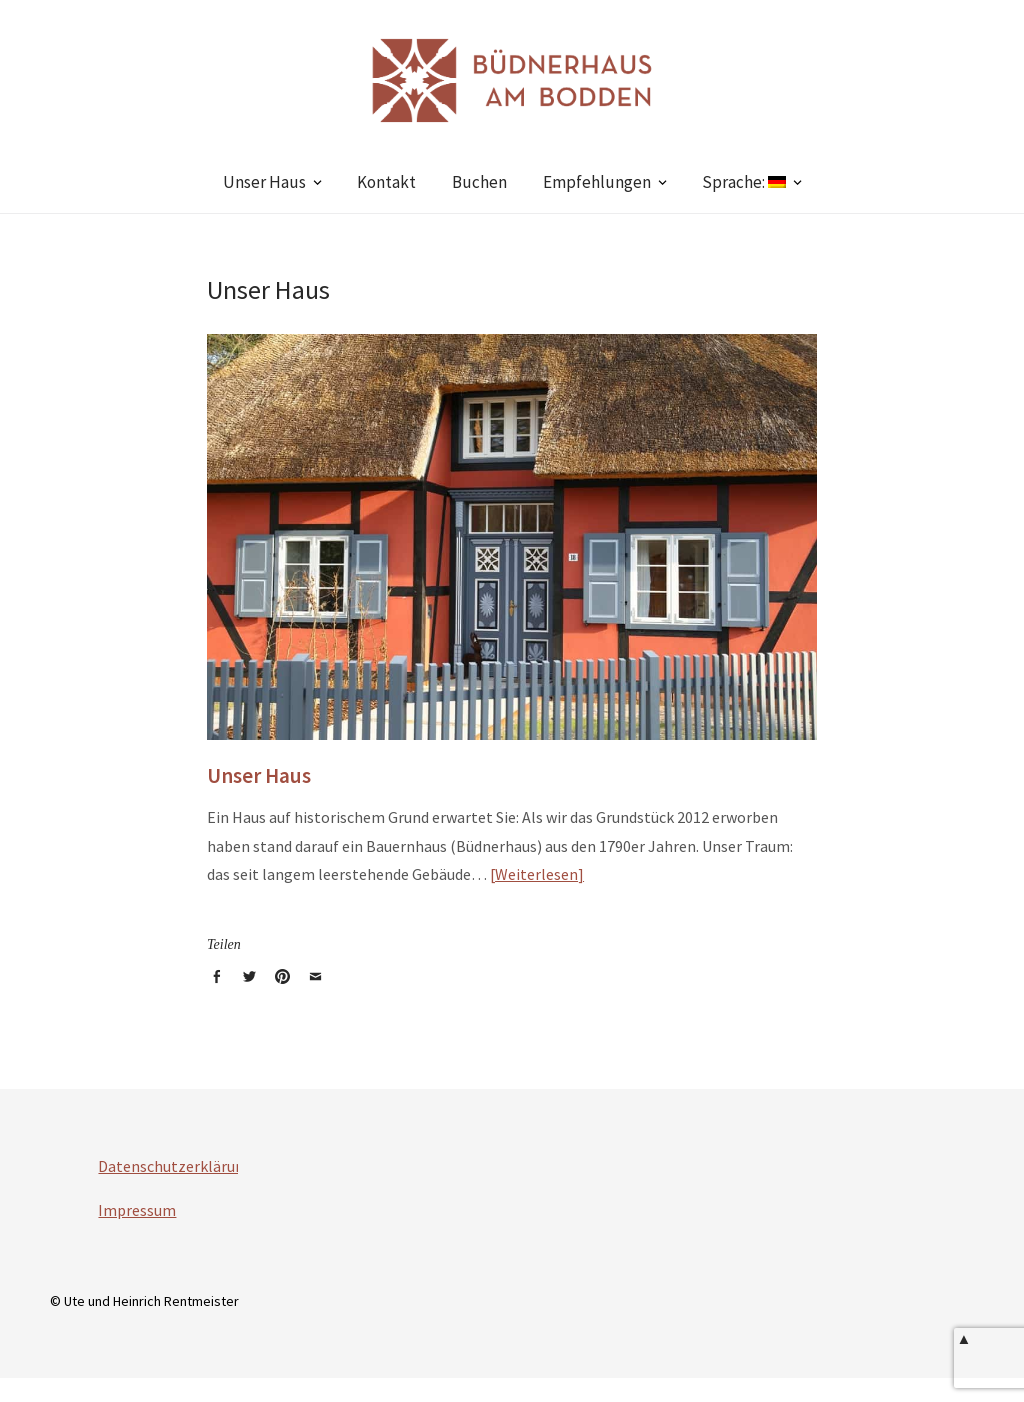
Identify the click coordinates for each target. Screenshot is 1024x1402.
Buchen (479, 182)
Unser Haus (264, 182)
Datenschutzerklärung (175, 1166)
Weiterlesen (536, 874)
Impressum (137, 1210)
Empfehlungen (597, 182)
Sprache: (744, 182)
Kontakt (386, 182)
